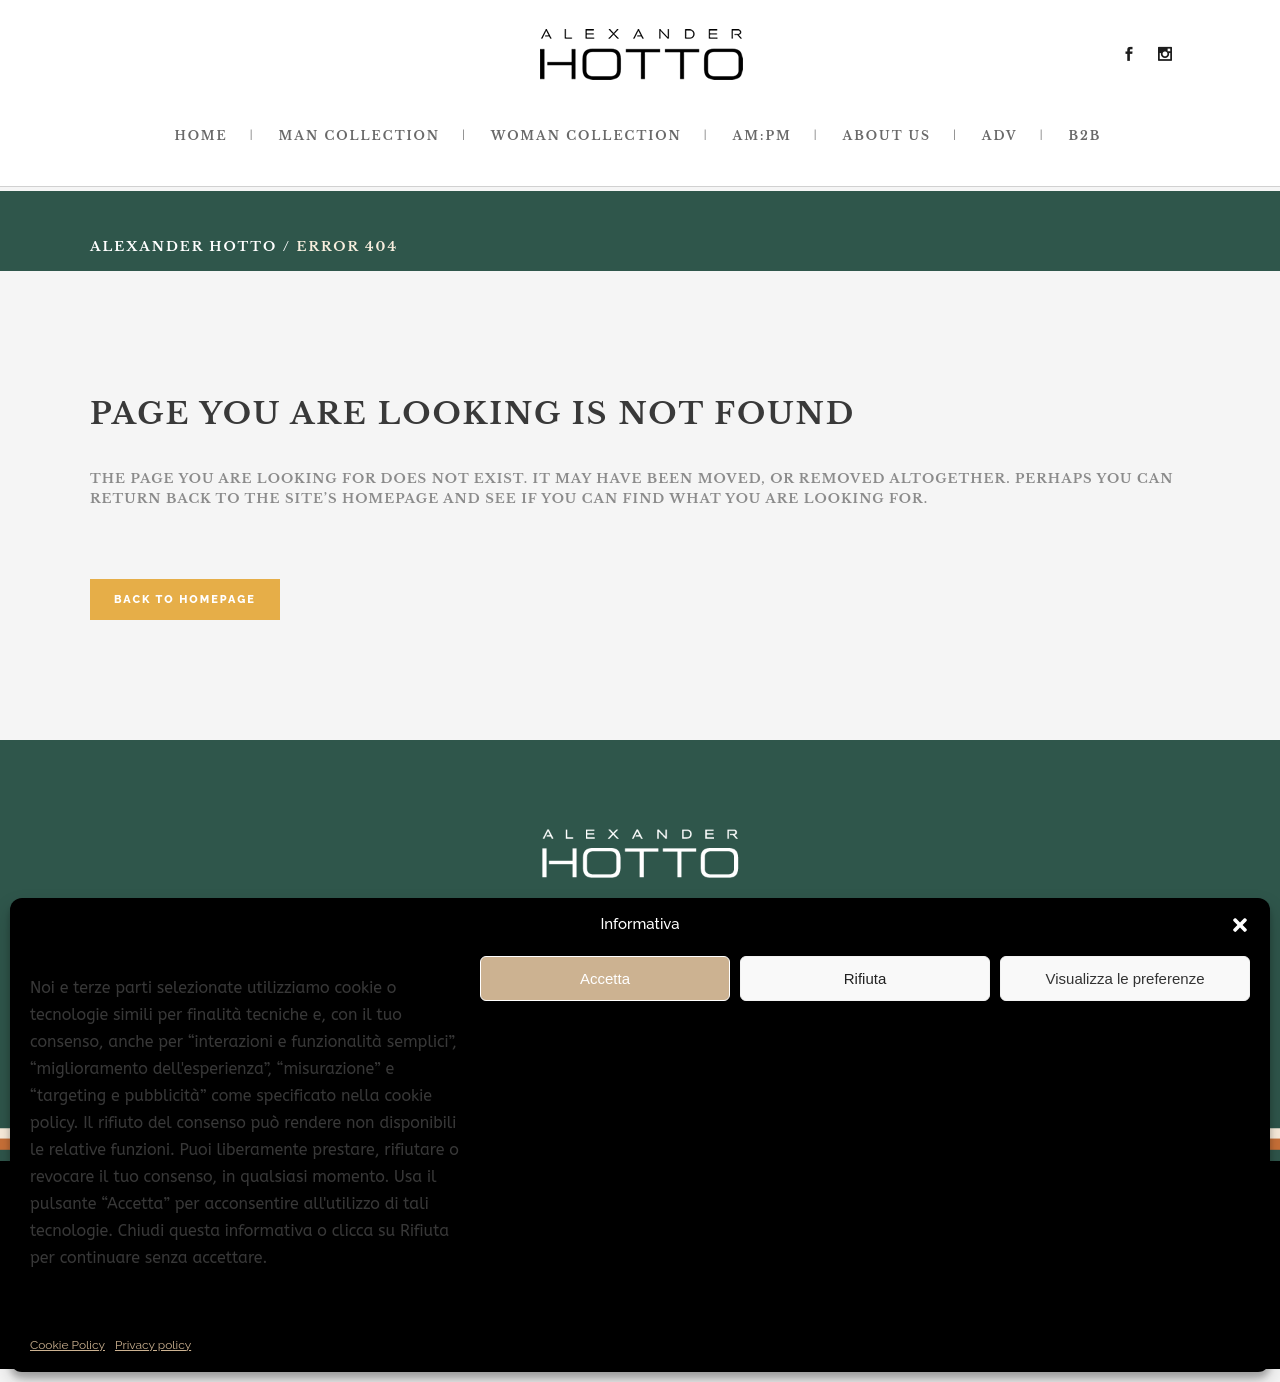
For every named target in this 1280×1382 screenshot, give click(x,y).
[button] (1240, 925)
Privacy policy (153, 1345)
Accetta (605, 978)
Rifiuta (865, 978)
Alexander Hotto (183, 246)
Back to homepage (185, 599)
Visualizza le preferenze (1125, 978)
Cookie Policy (67, 1345)
